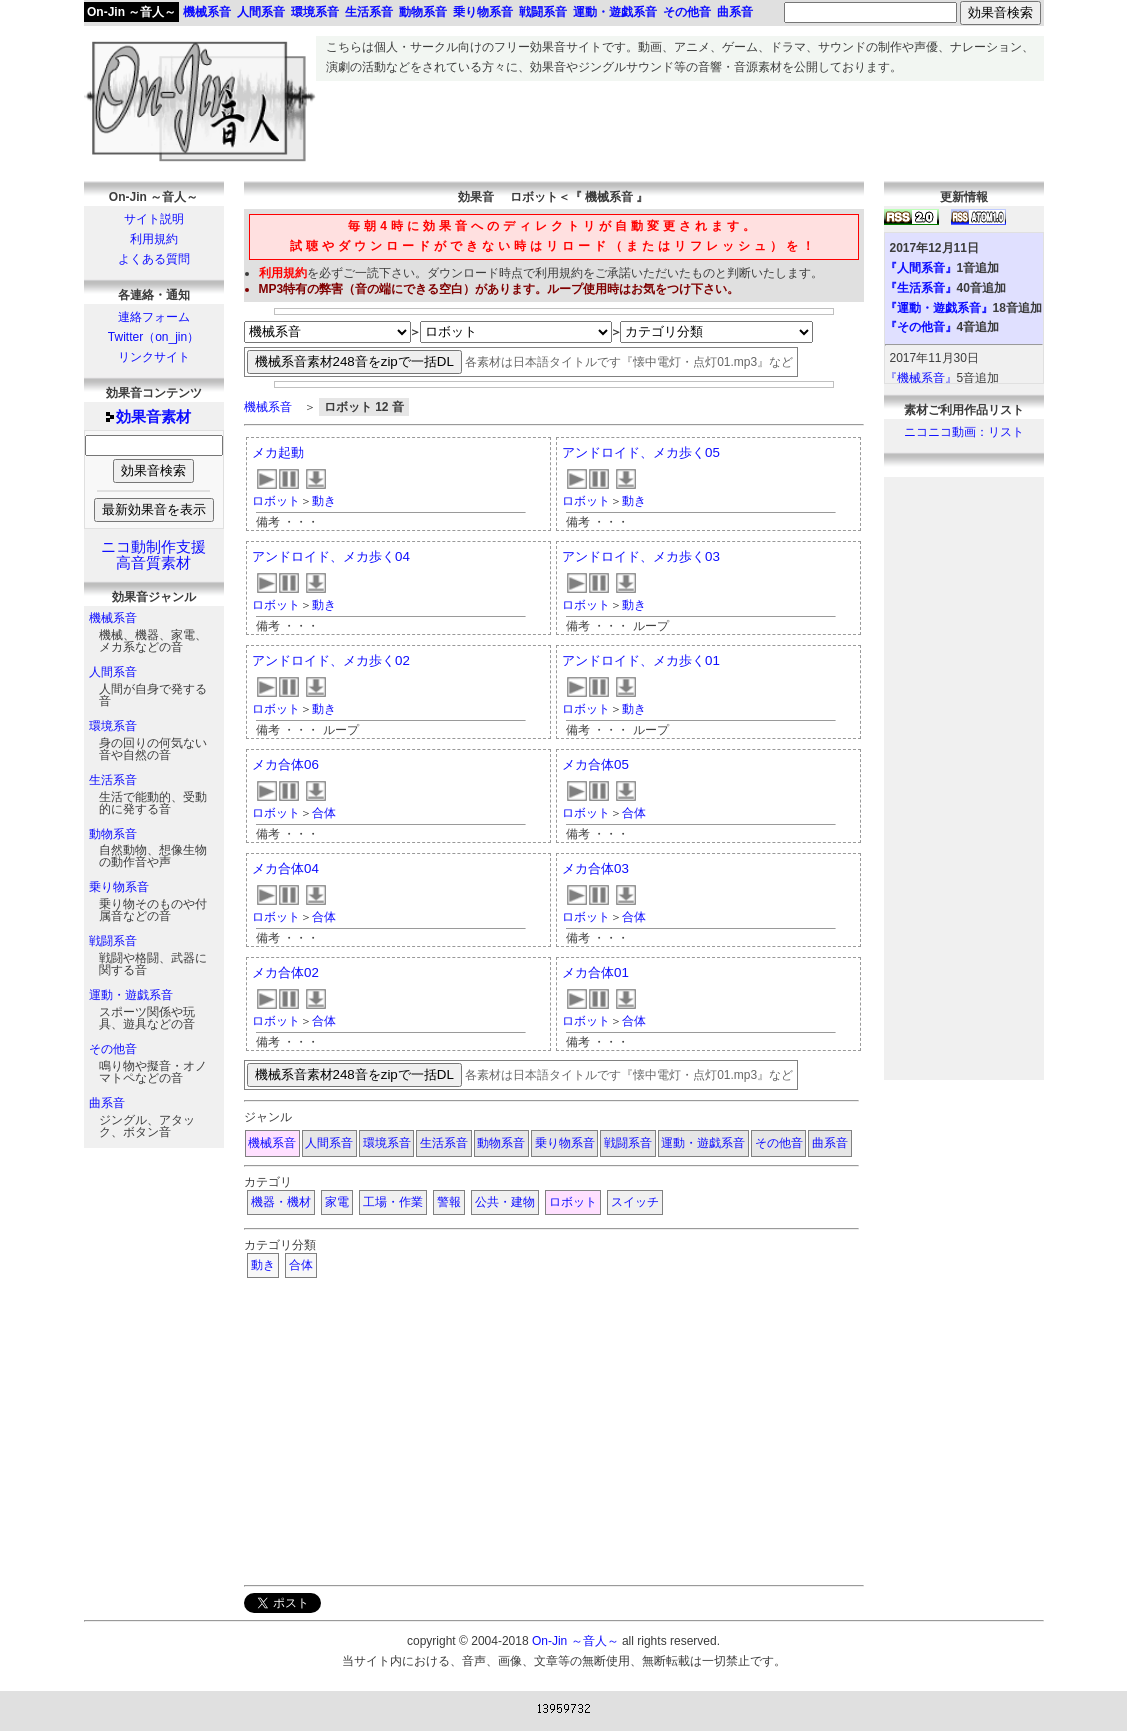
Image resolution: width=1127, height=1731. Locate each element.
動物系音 (113, 834)
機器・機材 (281, 1202)
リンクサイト (154, 357)
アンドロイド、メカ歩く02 (331, 660)
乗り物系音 (119, 887)
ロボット (276, 501)
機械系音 (113, 618)
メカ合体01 (595, 972)
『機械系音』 (921, 378)
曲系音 (107, 1103)
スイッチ (635, 1202)
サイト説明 (154, 219)
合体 (324, 813)
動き (324, 501)
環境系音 (113, 726)
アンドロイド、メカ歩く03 (641, 556)
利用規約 (154, 239)
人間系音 (113, 672)
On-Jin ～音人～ (131, 12)
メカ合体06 (285, 764)
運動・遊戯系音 (131, 995)
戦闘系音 (113, 941)
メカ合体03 (595, 868)
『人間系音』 (921, 268)
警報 (449, 1202)
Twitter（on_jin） (153, 337)
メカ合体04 (285, 868)
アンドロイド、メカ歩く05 (641, 452)
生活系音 (113, 780)
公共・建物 (505, 1202)
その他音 (113, 1049)
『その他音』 (921, 327)
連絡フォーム (154, 317)
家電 (337, 1202)
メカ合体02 (285, 972)
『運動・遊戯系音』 (939, 308)
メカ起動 (278, 452)
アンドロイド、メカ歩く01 (641, 660)
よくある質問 (154, 259)
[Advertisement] (680, 126)
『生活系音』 (921, 288)
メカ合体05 (595, 764)
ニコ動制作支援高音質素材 (153, 555)
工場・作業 (393, 1202)
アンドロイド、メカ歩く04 (331, 556)
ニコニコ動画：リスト (964, 432)
